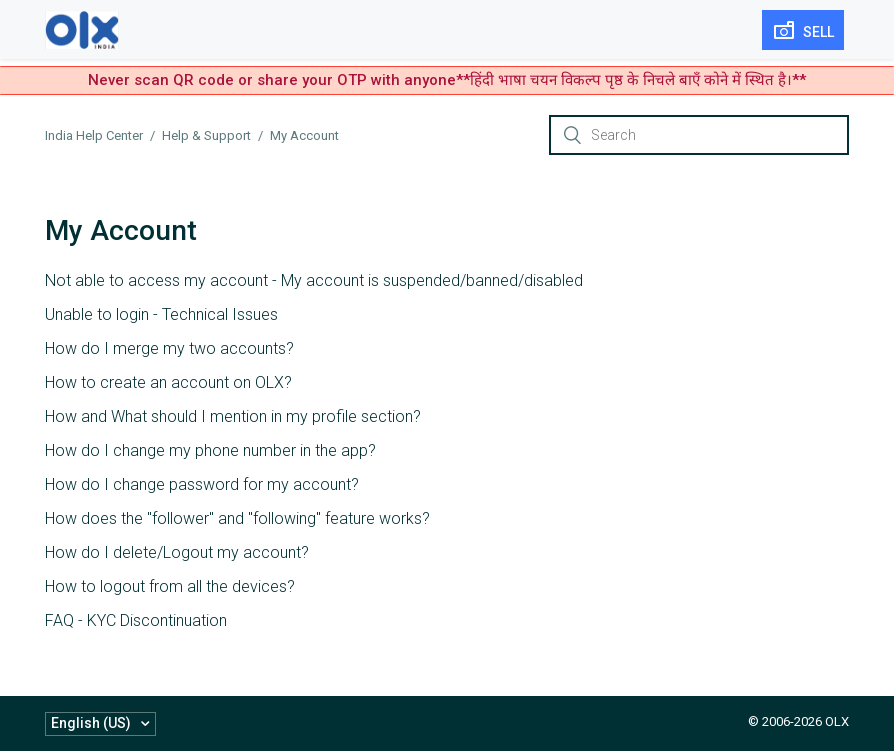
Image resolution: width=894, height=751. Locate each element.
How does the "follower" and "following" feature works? (237, 518)
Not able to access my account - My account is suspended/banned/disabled (314, 280)
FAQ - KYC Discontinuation (136, 620)
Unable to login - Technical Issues (161, 314)
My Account (304, 135)
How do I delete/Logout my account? (177, 552)
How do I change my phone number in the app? (210, 450)
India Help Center (94, 135)
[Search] (699, 135)
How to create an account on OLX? (168, 382)
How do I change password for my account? (202, 484)
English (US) (92, 723)
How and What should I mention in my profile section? (233, 416)
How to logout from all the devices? (170, 586)
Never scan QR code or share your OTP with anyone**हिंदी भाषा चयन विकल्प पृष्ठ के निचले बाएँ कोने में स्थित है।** (447, 80)
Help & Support (206, 135)
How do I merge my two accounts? (169, 348)
